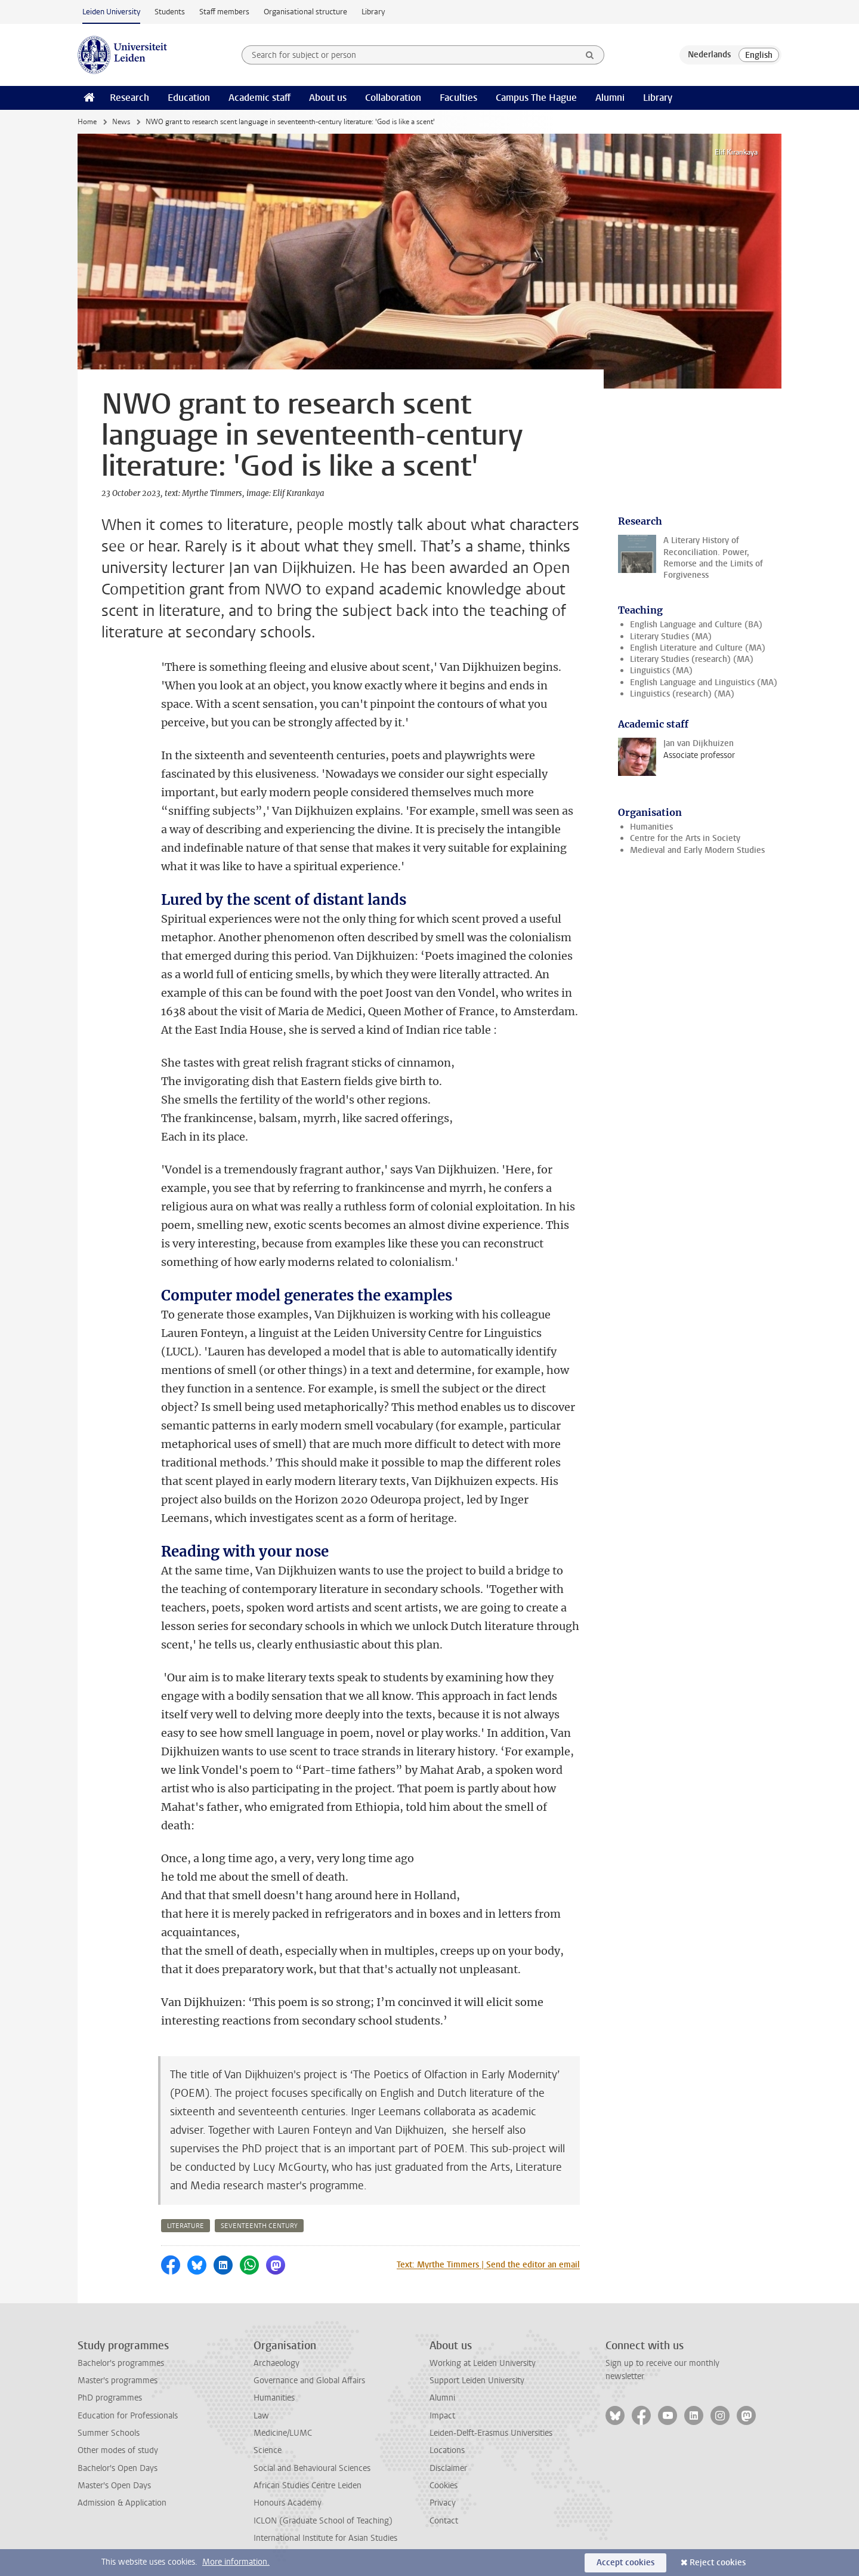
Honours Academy (288, 2503)
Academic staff (259, 97)
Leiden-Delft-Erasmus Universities (491, 2433)
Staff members (224, 12)
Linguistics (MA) (661, 670)
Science (268, 2450)
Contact (444, 2520)
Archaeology (276, 2363)
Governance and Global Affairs (309, 2380)
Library (373, 12)
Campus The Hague (536, 97)
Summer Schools (109, 2433)
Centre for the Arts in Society (685, 838)
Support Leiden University (477, 2380)
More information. (236, 2562)
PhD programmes (110, 2398)
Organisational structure (305, 12)
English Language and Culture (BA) (696, 624)
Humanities (651, 827)
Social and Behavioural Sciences (312, 2468)
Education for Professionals (128, 2415)
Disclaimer (448, 2468)
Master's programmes (117, 2380)
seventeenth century (259, 2225)
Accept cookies (625, 2562)
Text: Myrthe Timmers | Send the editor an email (488, 2264)
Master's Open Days (114, 2485)
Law (261, 2415)
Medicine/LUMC (283, 2433)
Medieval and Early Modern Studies (697, 850)
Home (87, 122)
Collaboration (393, 97)
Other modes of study (118, 2450)
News (121, 122)
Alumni (610, 97)
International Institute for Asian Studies (325, 2538)
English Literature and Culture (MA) (697, 648)
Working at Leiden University (483, 2363)
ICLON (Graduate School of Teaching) (323, 2520)
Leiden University (111, 12)
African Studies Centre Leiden (307, 2485)
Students (170, 12)
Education (189, 97)
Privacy (443, 2503)
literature (185, 2225)
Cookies (444, 2485)
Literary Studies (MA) (671, 636)
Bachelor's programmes (121, 2363)
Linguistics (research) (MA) (682, 694)
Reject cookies (718, 2562)
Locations (447, 2450)
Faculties (458, 97)
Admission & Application (122, 2503)
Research (129, 97)
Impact (442, 2415)
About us (328, 97)
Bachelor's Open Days (117, 2468)
